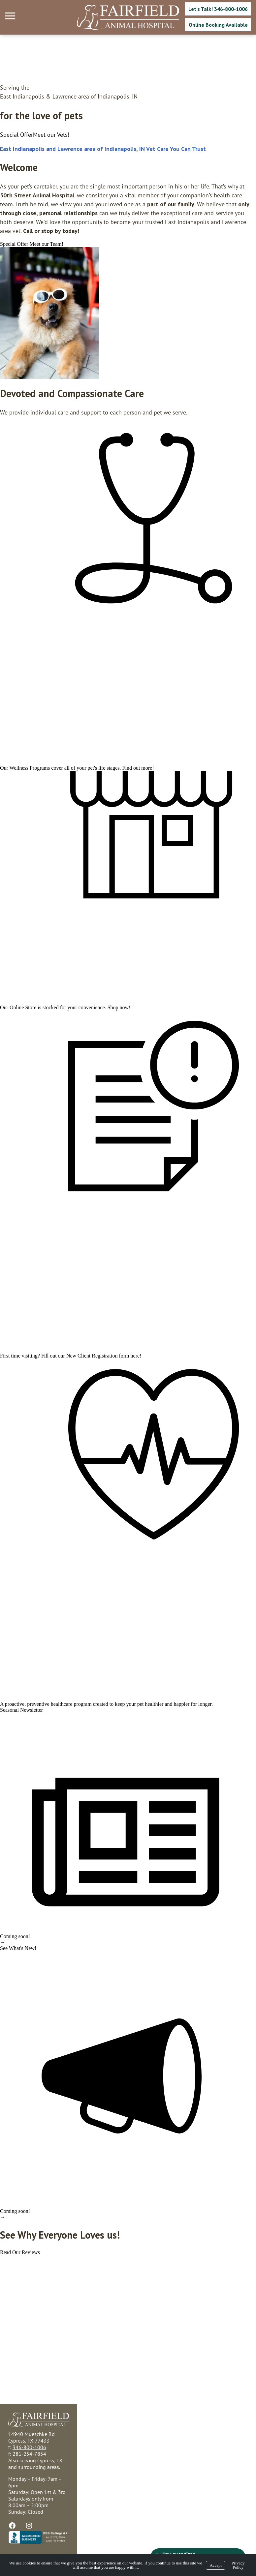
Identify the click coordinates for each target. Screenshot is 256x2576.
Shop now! (119, 1007)
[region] (49, 313)
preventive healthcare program (59, 1704)
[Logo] (128, 17)
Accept (215, 2565)
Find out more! (138, 768)
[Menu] (11, 16)
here (135, 1356)
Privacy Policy (238, 2565)
